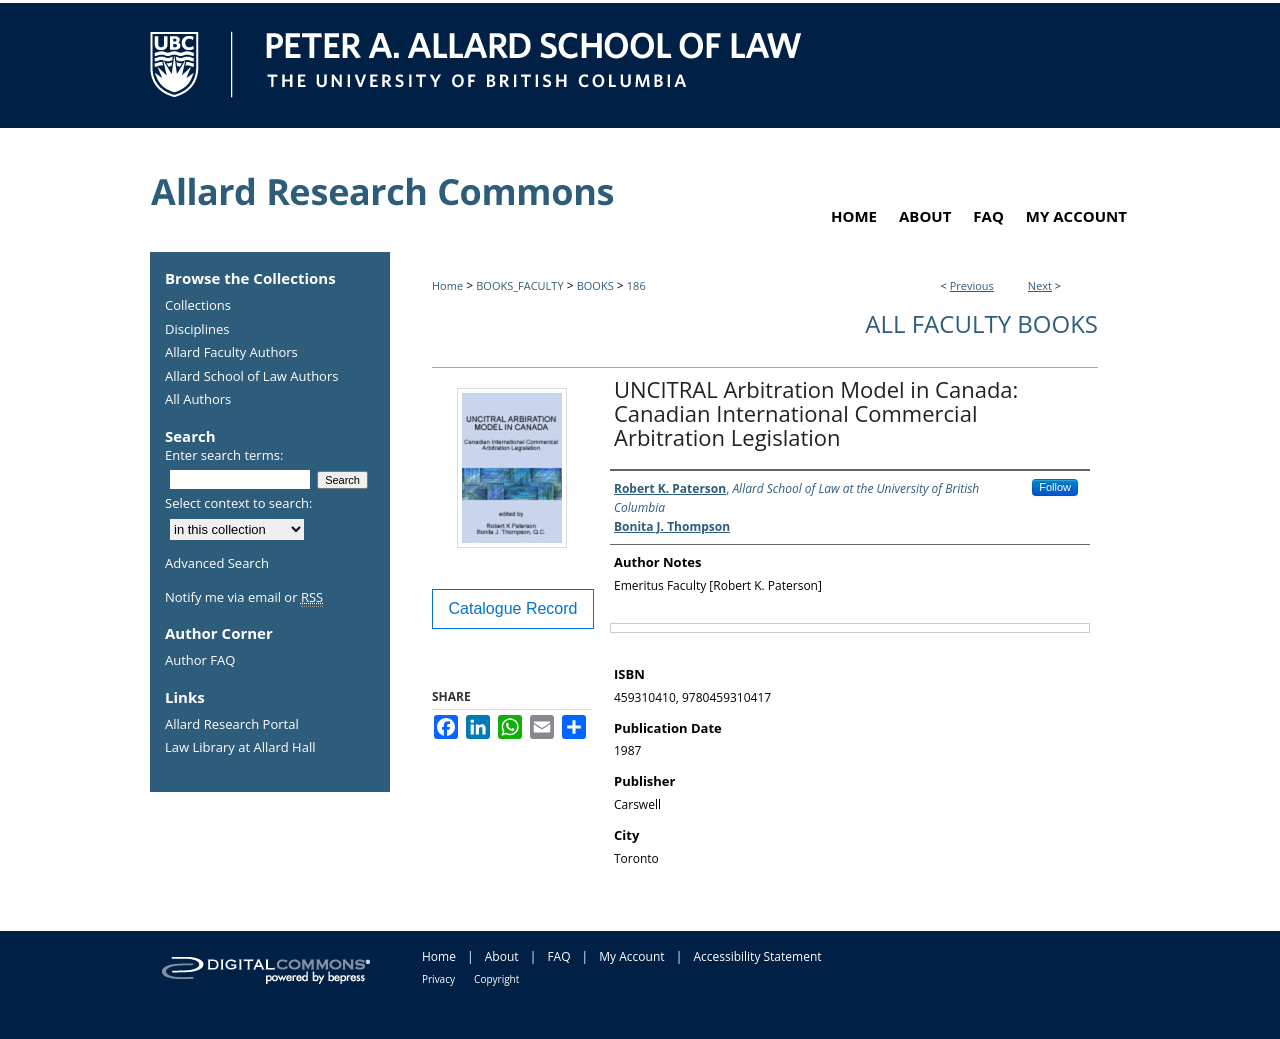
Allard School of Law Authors (251, 377)
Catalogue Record (513, 608)
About (502, 956)
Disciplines (197, 330)
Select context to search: (239, 503)
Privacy (438, 979)
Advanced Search (217, 563)
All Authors (198, 400)
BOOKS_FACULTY (519, 285)
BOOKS (595, 285)
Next (1040, 285)
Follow (1055, 487)
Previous (972, 285)
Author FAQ (200, 661)
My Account (631, 956)
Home (447, 285)
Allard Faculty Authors (231, 353)
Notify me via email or (244, 598)
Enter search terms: (224, 455)
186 (636, 285)
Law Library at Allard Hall (240, 748)
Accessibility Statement (757, 956)
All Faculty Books (981, 323)
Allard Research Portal (232, 725)
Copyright (496, 979)
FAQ (558, 956)
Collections (198, 306)
